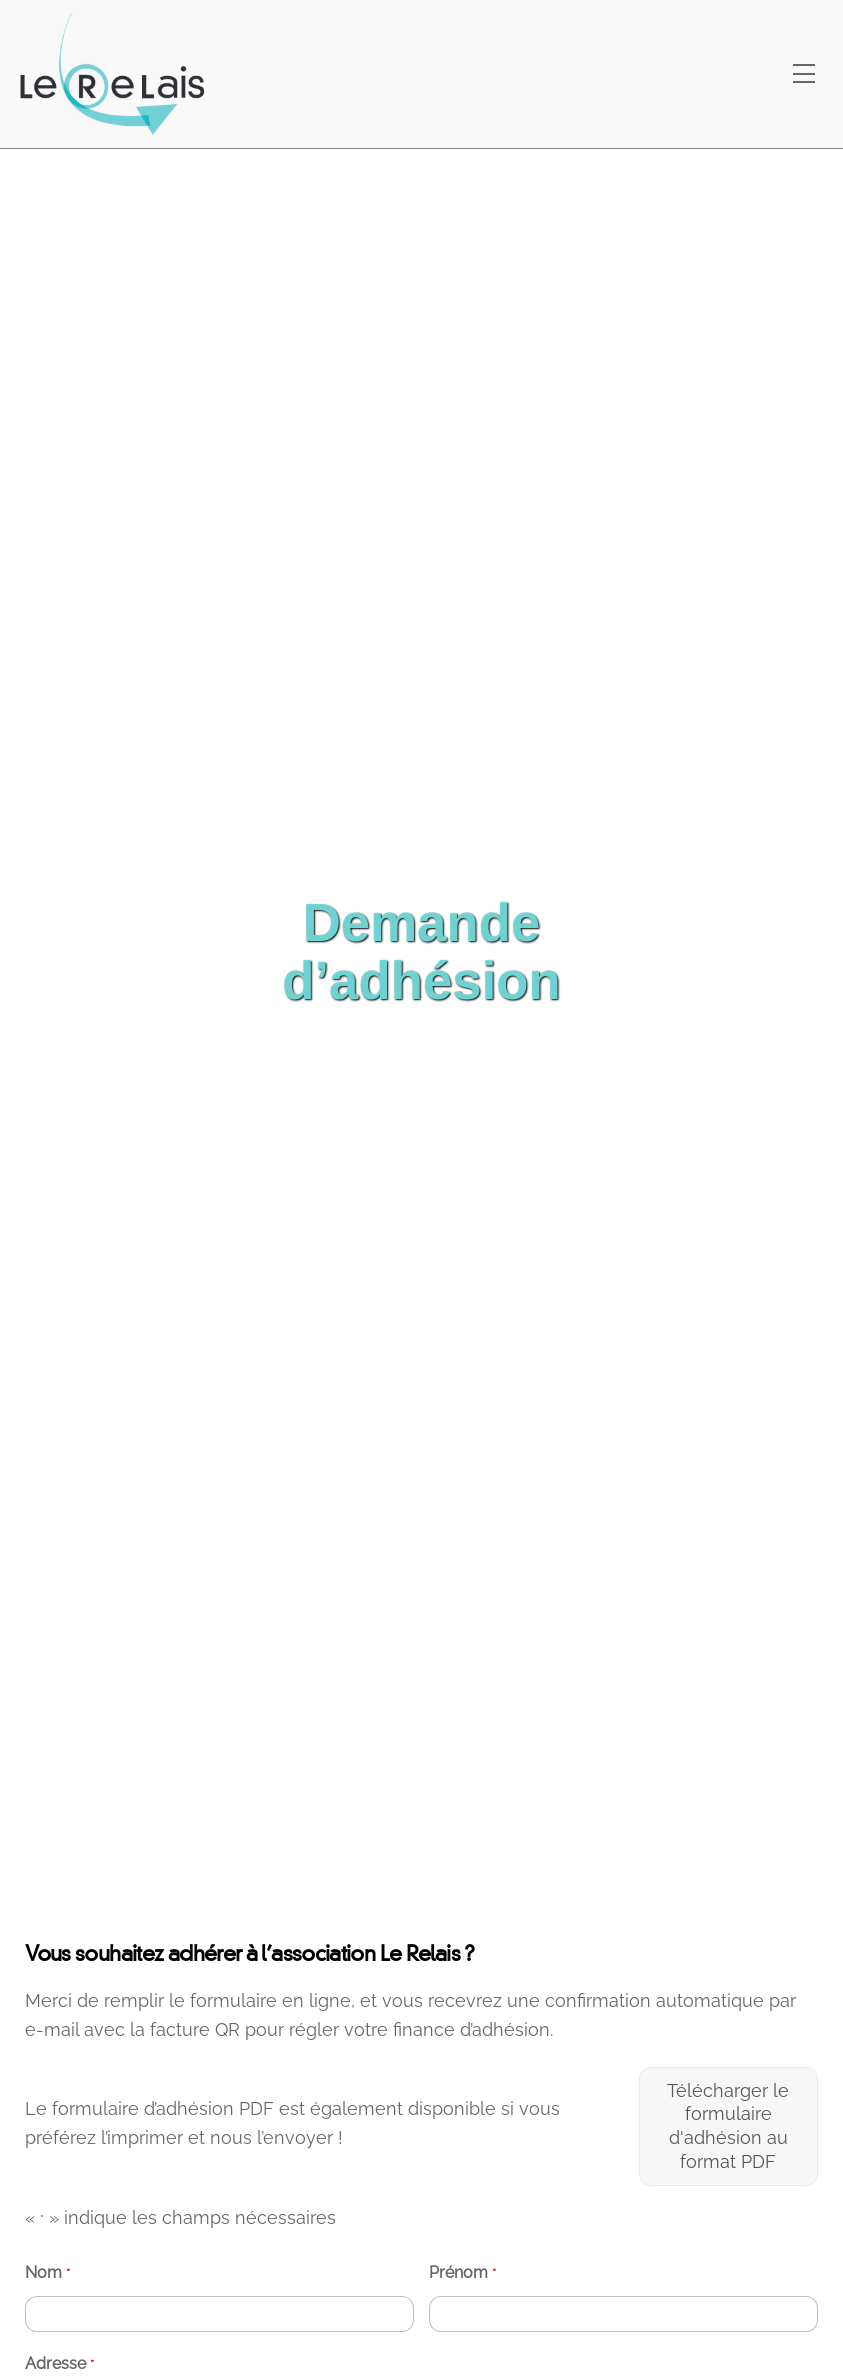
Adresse (59, 2364)
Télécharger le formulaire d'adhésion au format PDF (728, 2126)
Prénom (462, 2273)
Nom (47, 2273)
